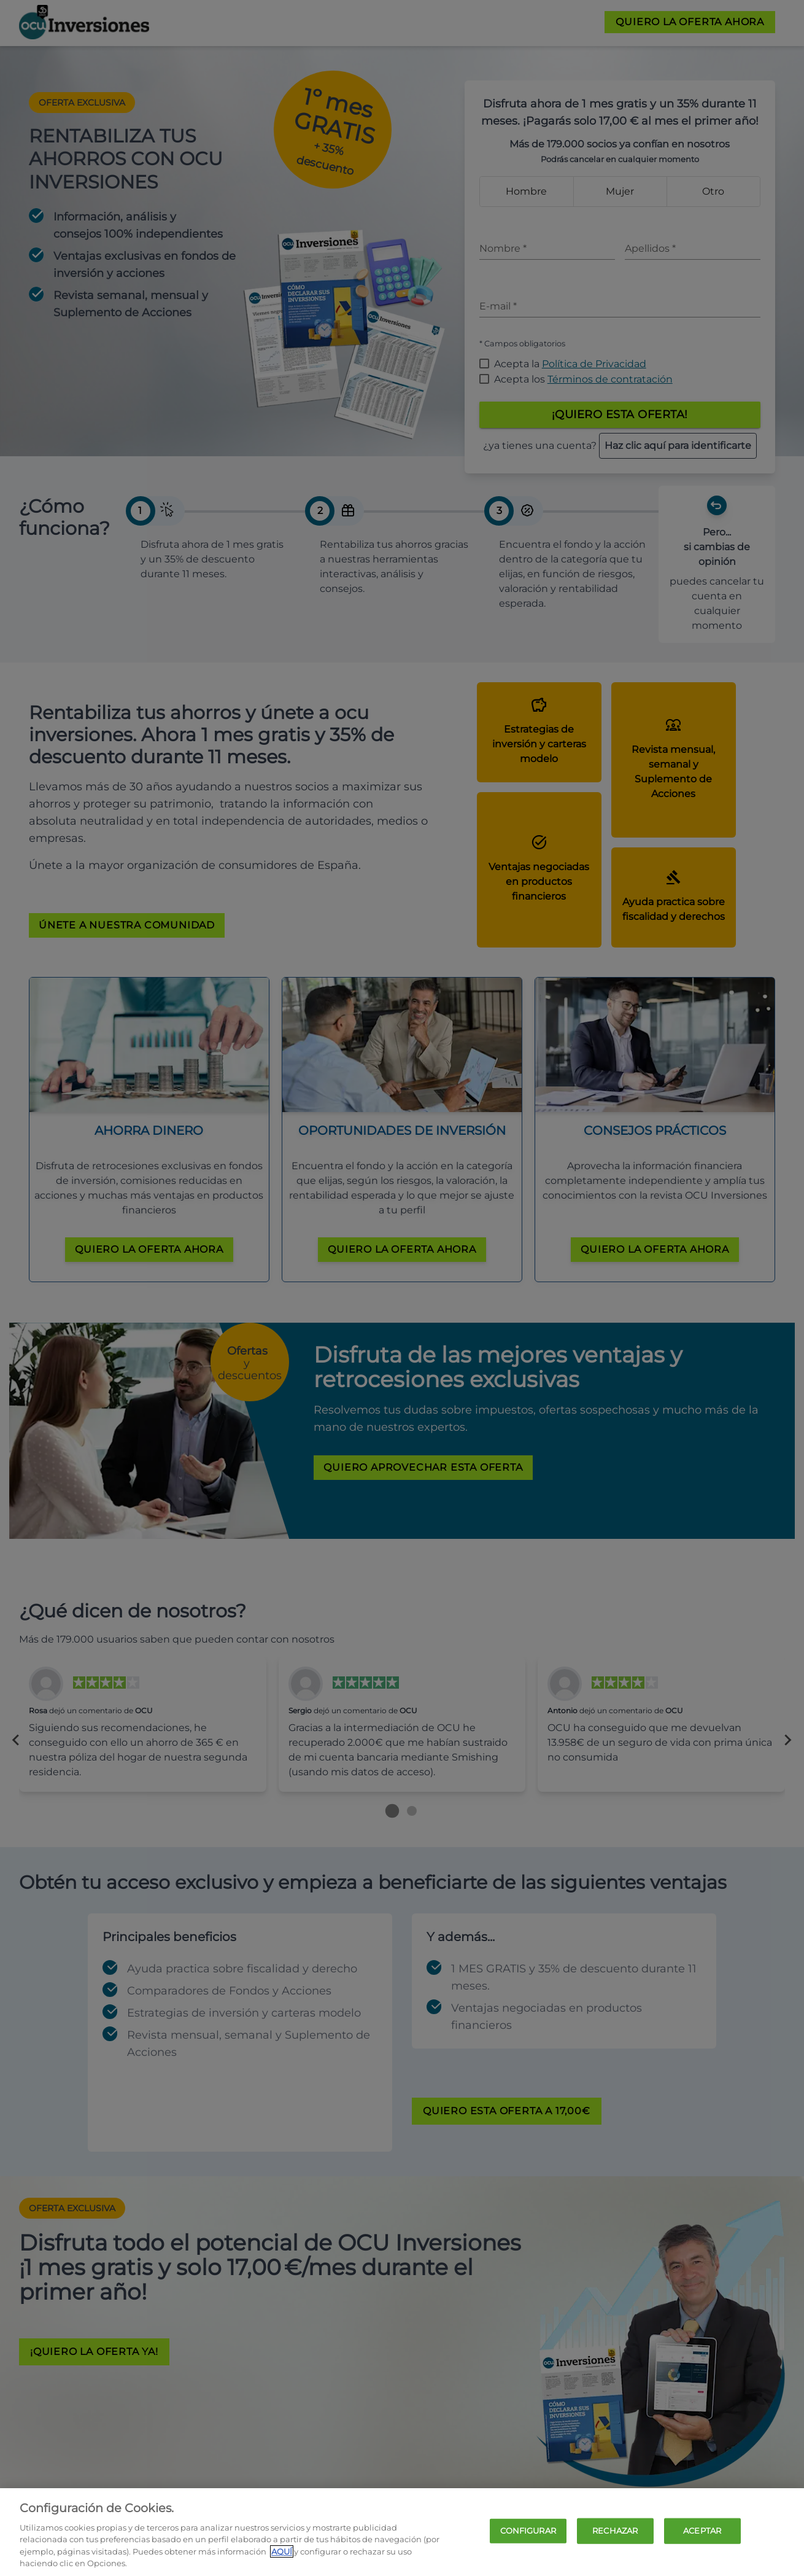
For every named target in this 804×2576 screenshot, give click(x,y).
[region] (402, 2532)
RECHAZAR (615, 2530)
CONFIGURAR (528, 2530)
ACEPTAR (702, 2530)
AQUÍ (281, 2551)
